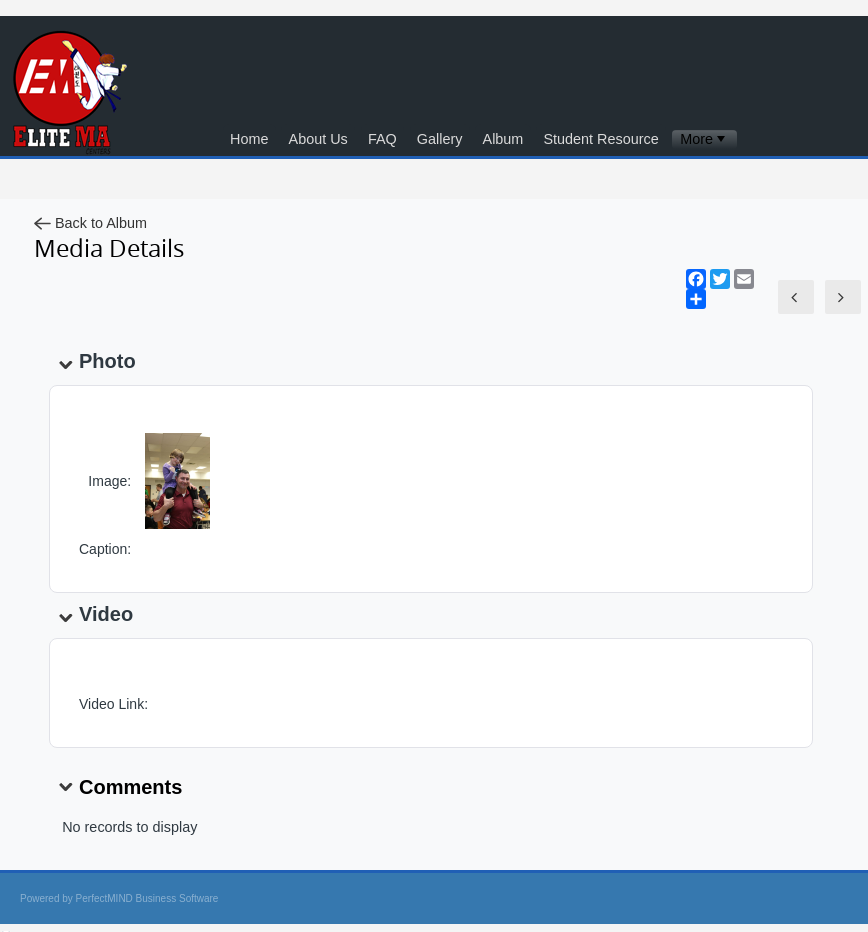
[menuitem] (704, 139)
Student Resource (600, 139)
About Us (318, 139)
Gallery (440, 139)
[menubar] (704, 139)
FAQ (382, 139)
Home (249, 139)
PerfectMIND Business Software (147, 898)
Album (503, 139)
